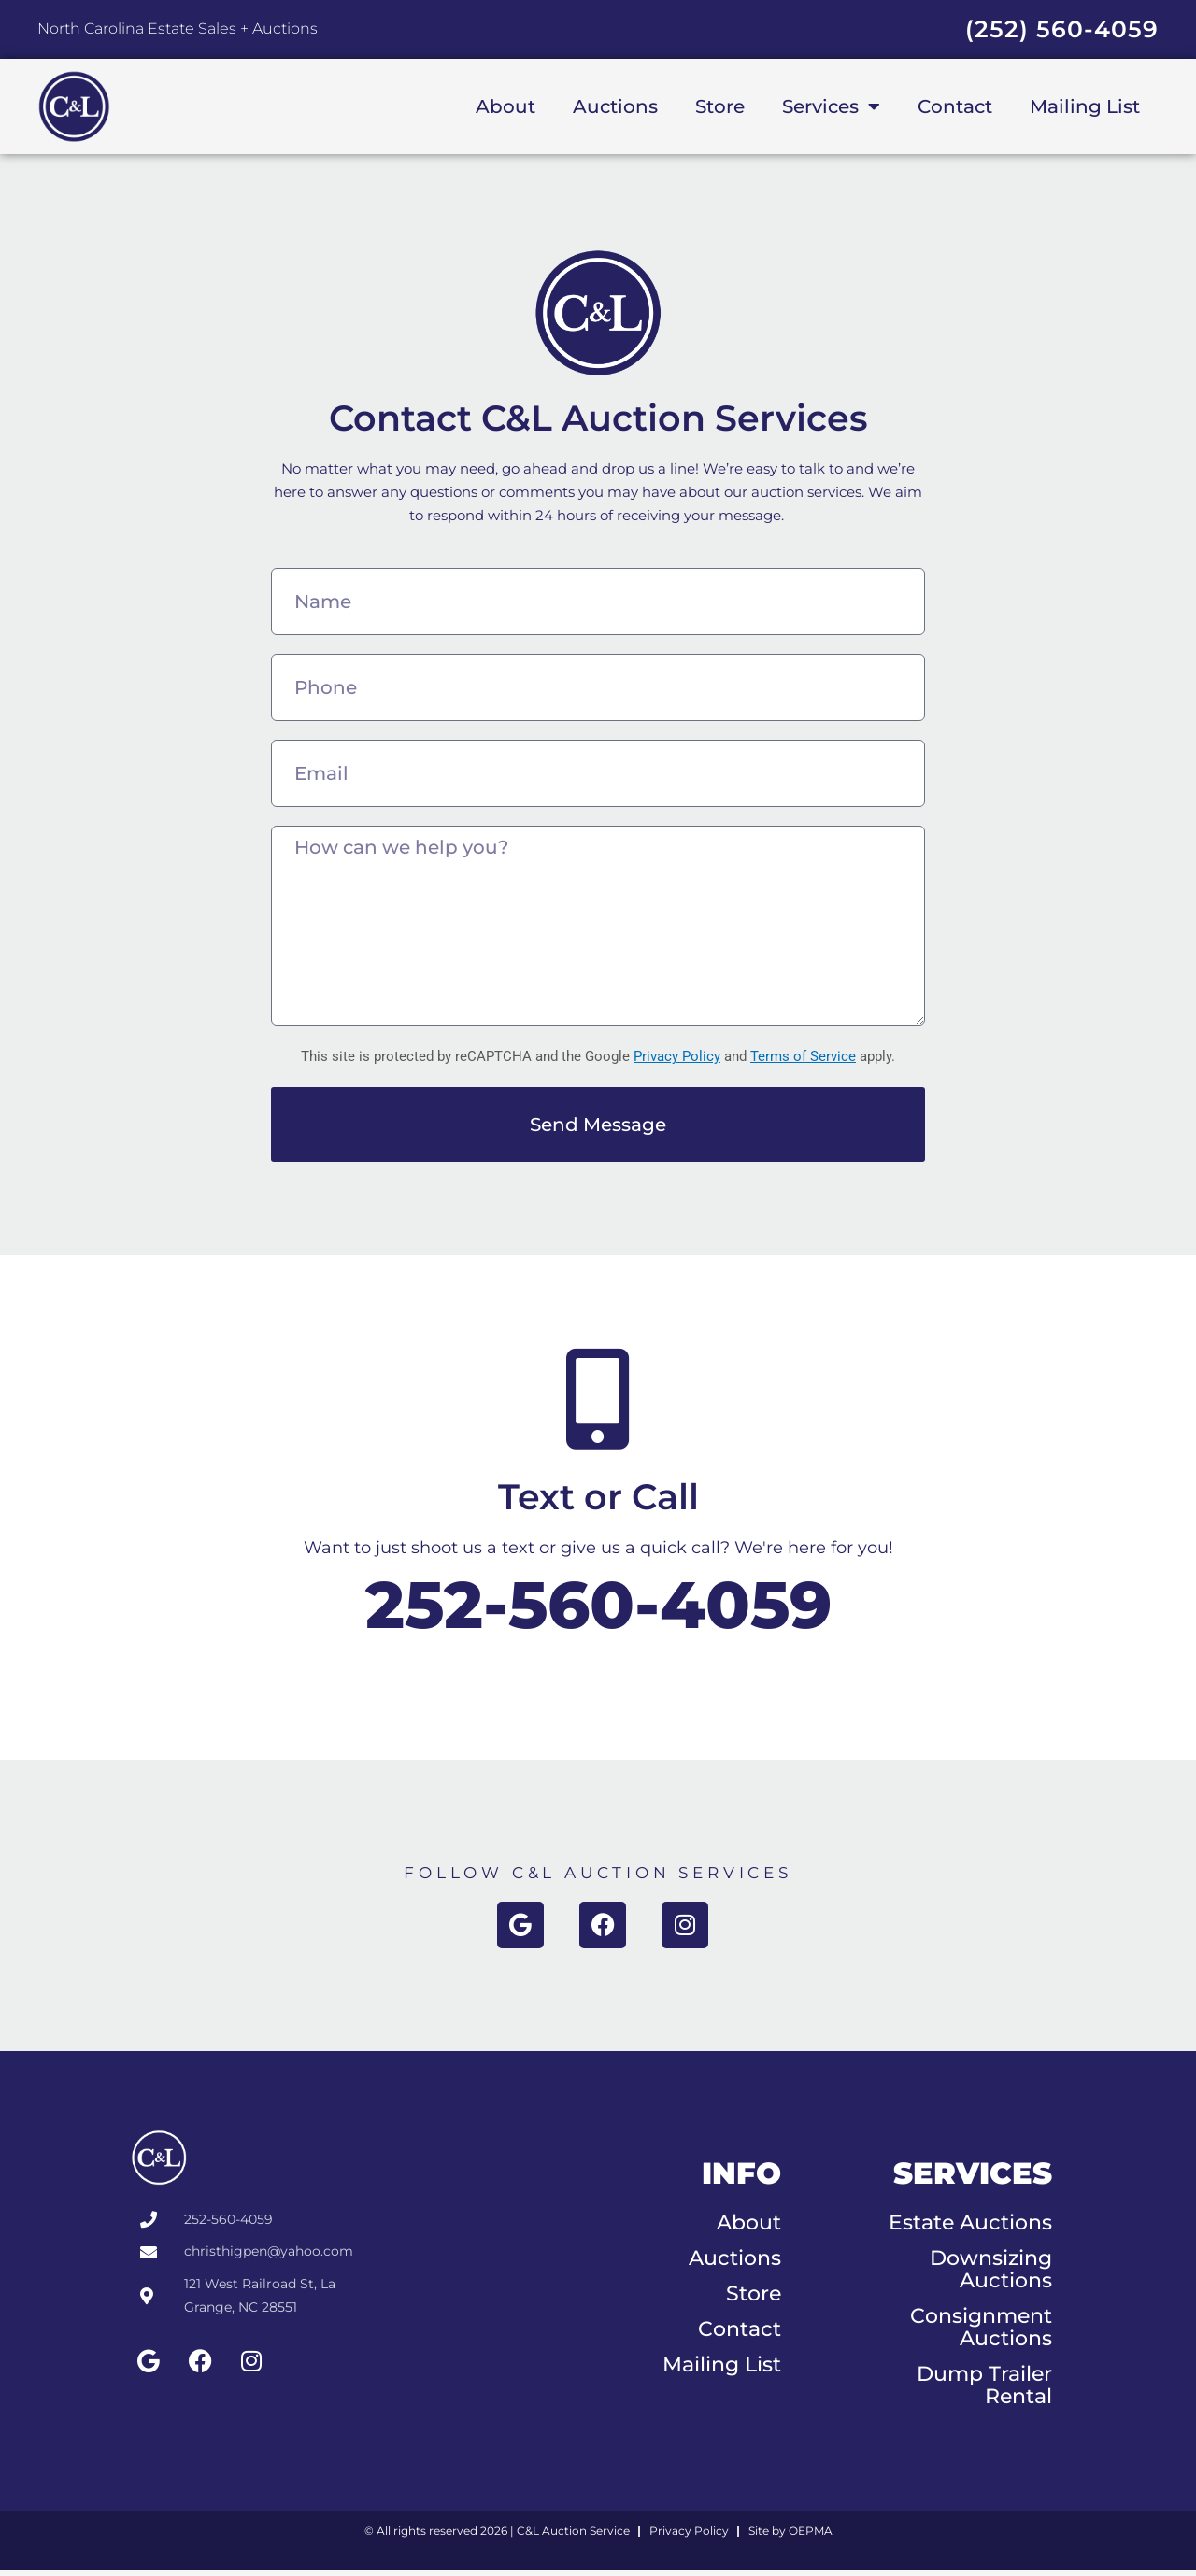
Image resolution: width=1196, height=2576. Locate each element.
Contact (955, 106)
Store (720, 106)
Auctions (615, 106)
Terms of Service (803, 1056)
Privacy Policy (677, 1056)
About (505, 106)
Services (831, 106)
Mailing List (1085, 106)
